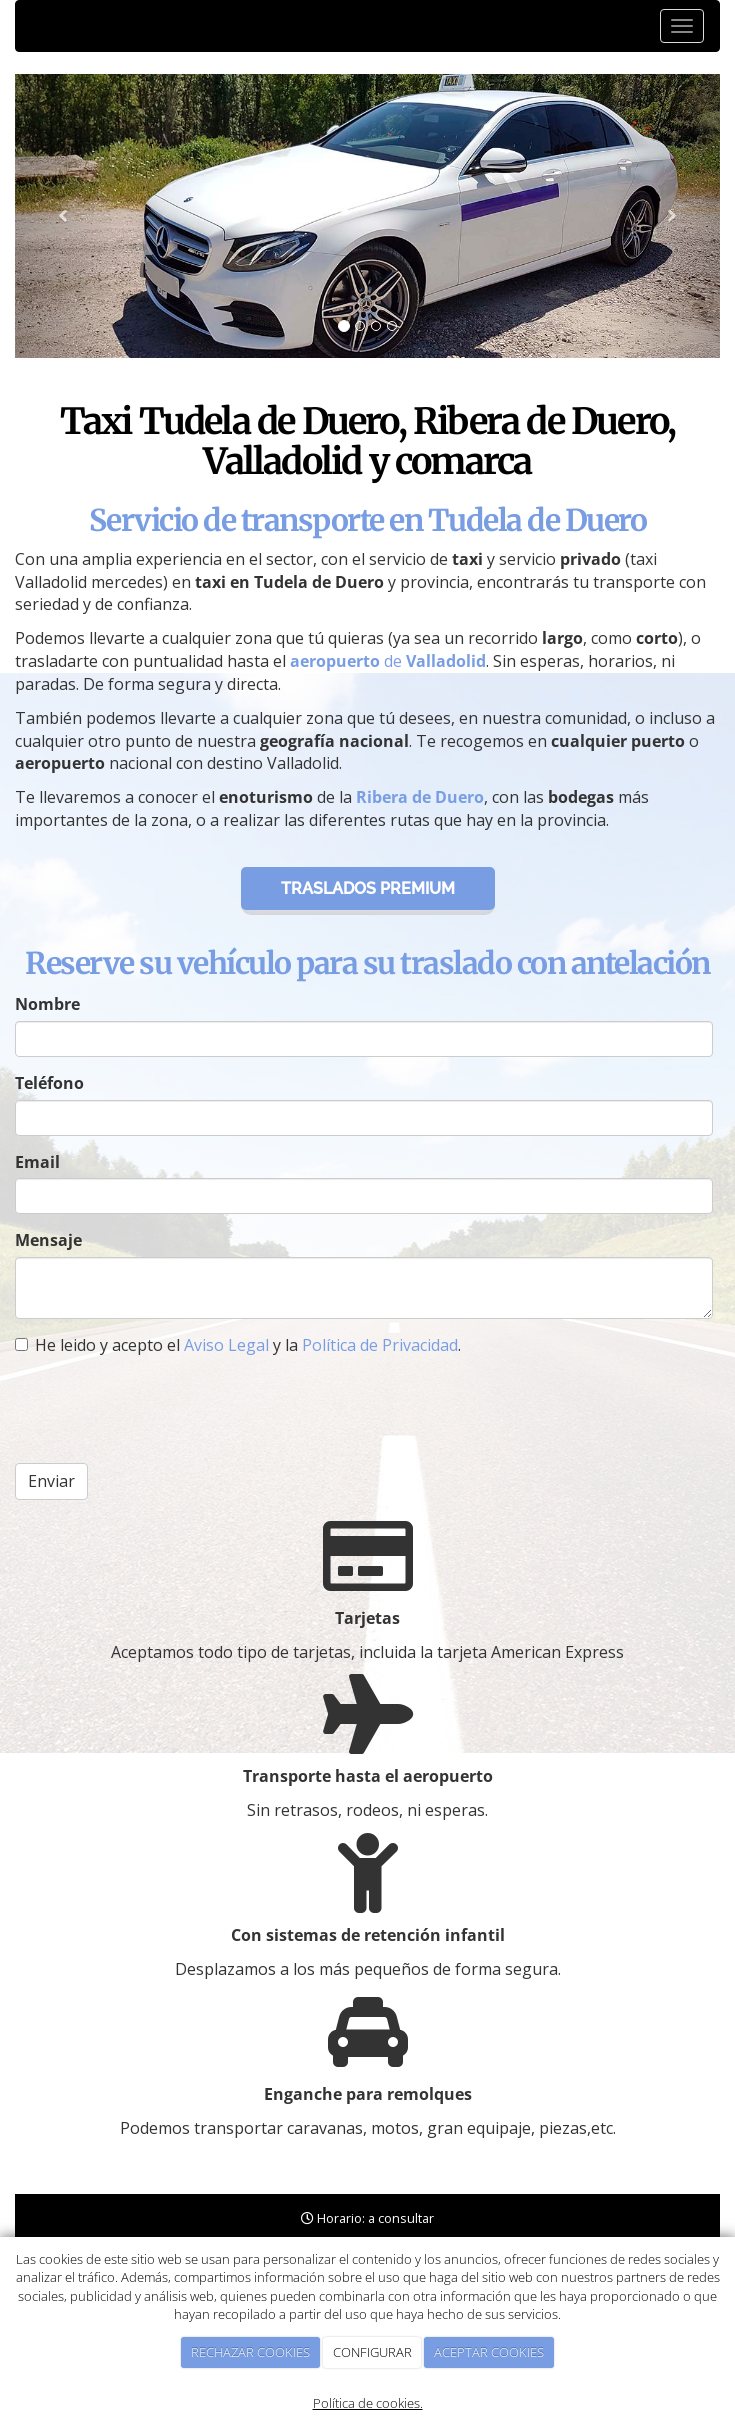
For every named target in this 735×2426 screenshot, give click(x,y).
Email (37, 1162)
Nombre (47, 1004)
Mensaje (48, 1240)
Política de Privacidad (380, 1345)
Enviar (51, 1481)
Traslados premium (368, 888)
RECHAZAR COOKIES (250, 2352)
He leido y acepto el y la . (238, 1345)
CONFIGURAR (372, 2352)
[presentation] (167, 1409)
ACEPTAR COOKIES (489, 2352)
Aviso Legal (226, 1345)
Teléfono (49, 1083)
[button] (68, 216)
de (388, 661)
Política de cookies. (368, 2403)
